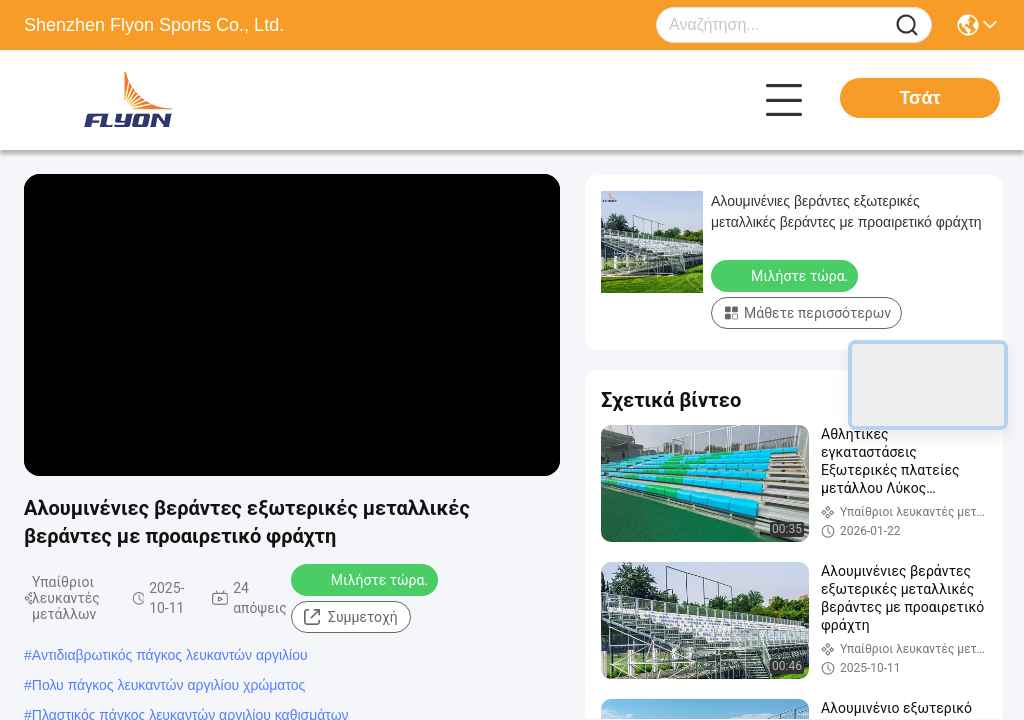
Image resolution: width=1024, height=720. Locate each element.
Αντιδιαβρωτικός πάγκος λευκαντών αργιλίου (170, 655)
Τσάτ (919, 98)
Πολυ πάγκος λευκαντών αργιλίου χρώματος (169, 685)
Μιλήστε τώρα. (366, 579)
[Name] (907, 25)
